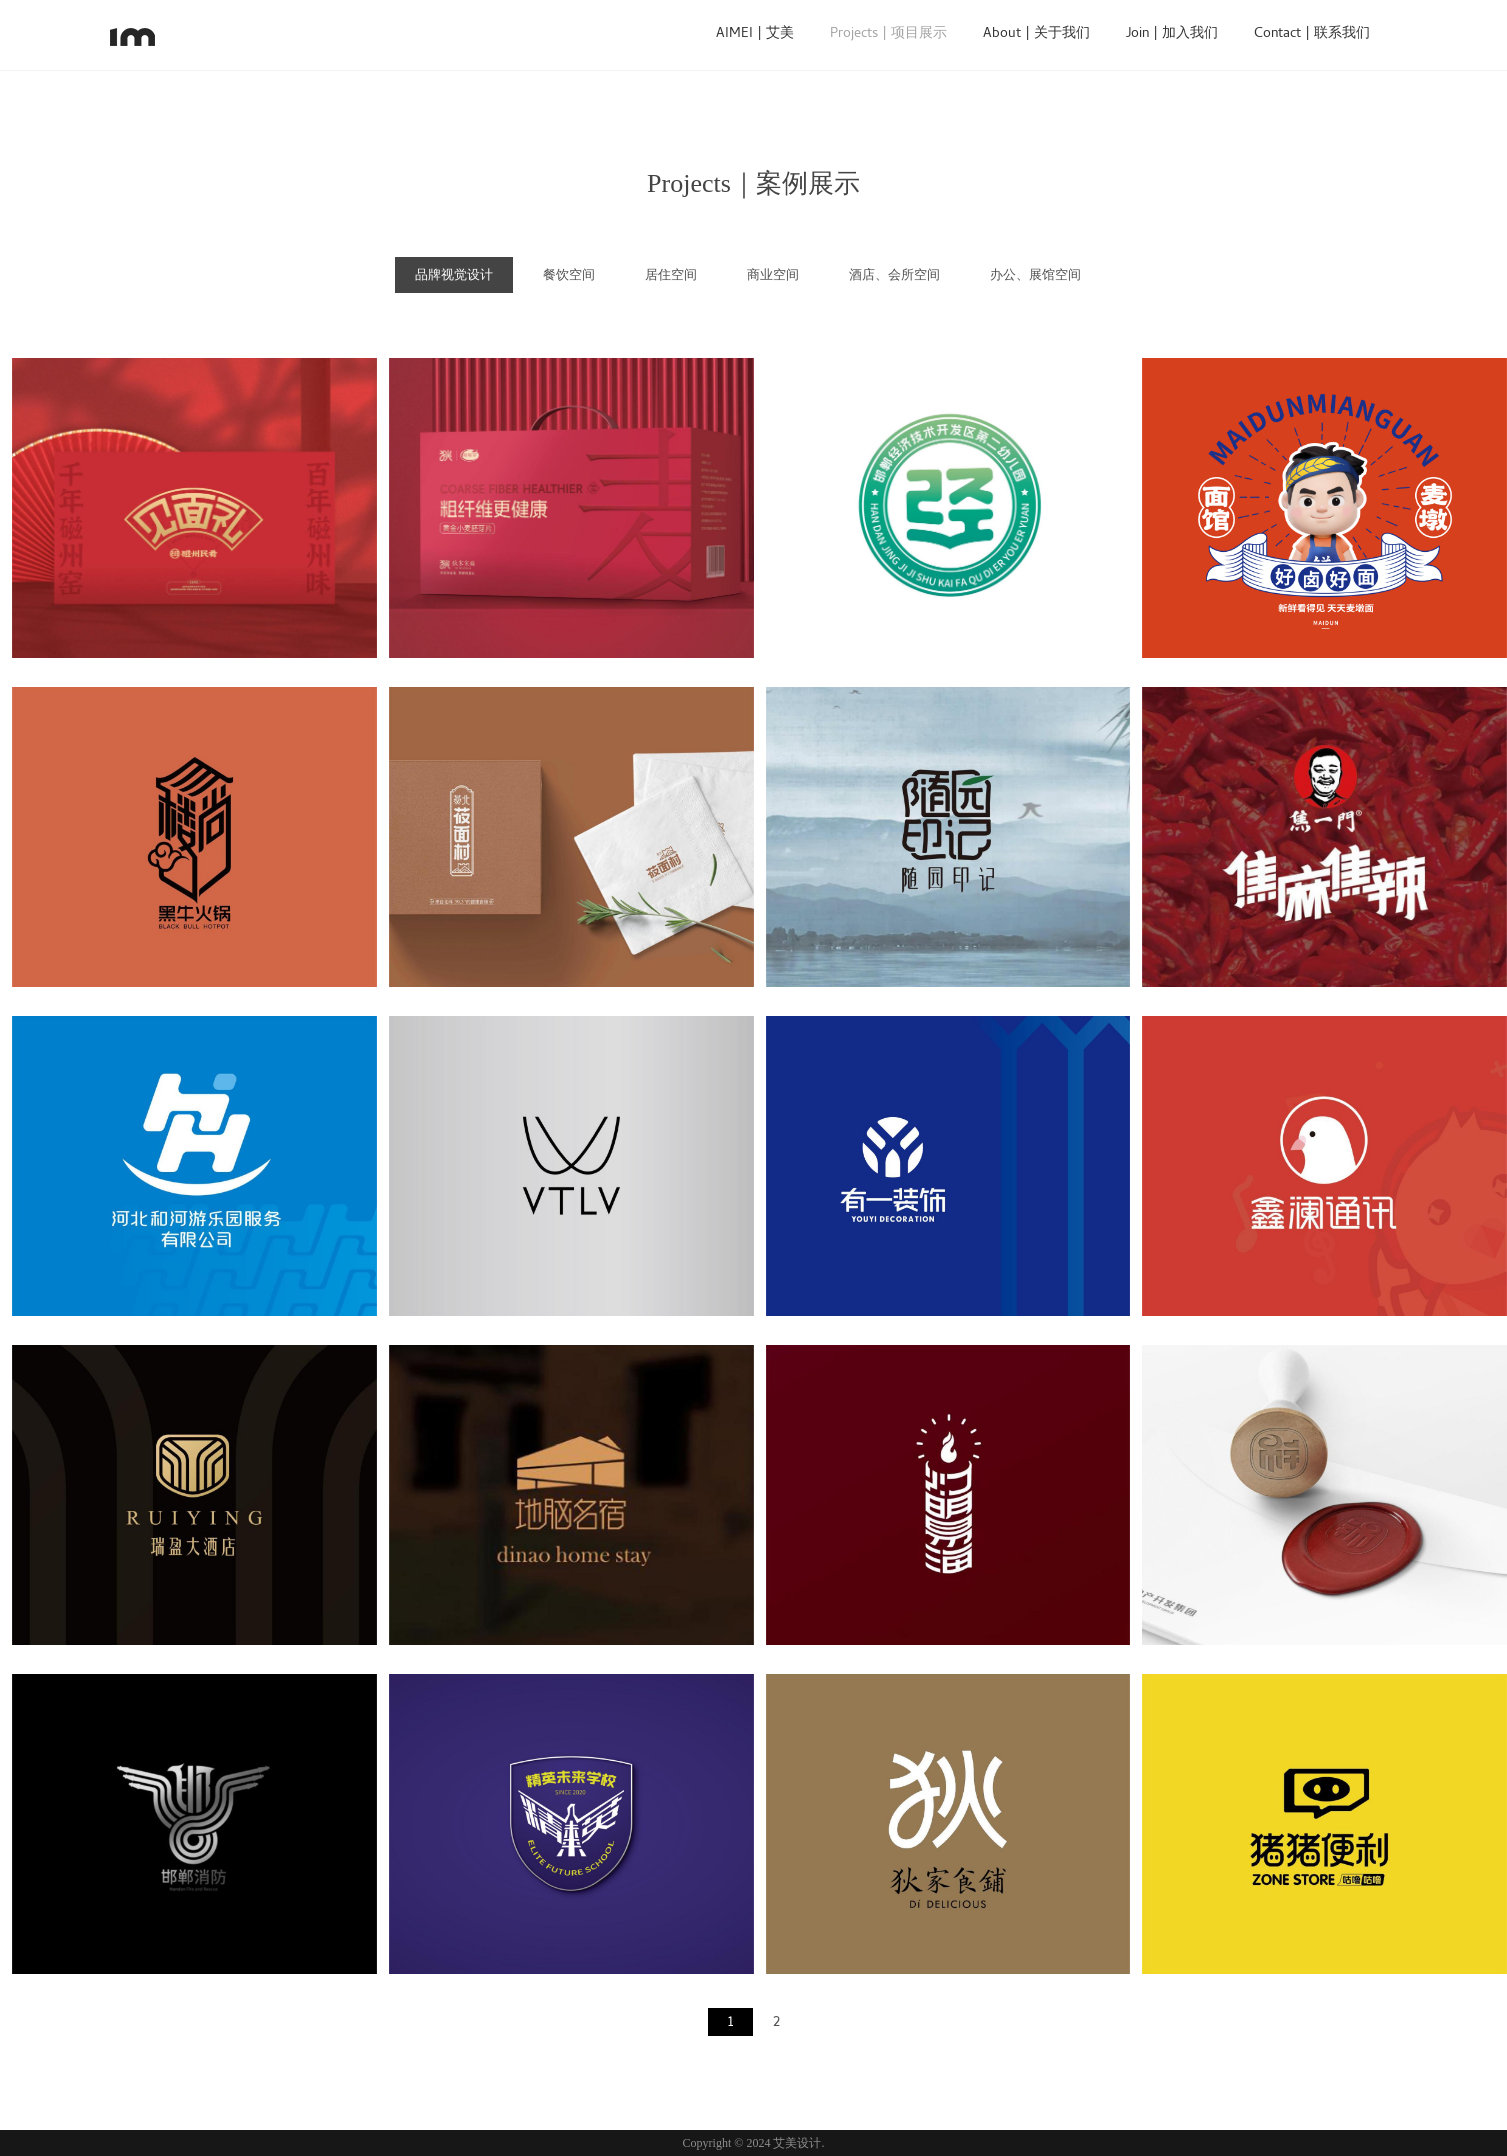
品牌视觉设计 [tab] (454, 274)
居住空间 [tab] (671, 274)
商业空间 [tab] (773, 274)
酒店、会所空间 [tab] (894, 274)
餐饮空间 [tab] (569, 274)
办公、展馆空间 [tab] (1035, 274)
